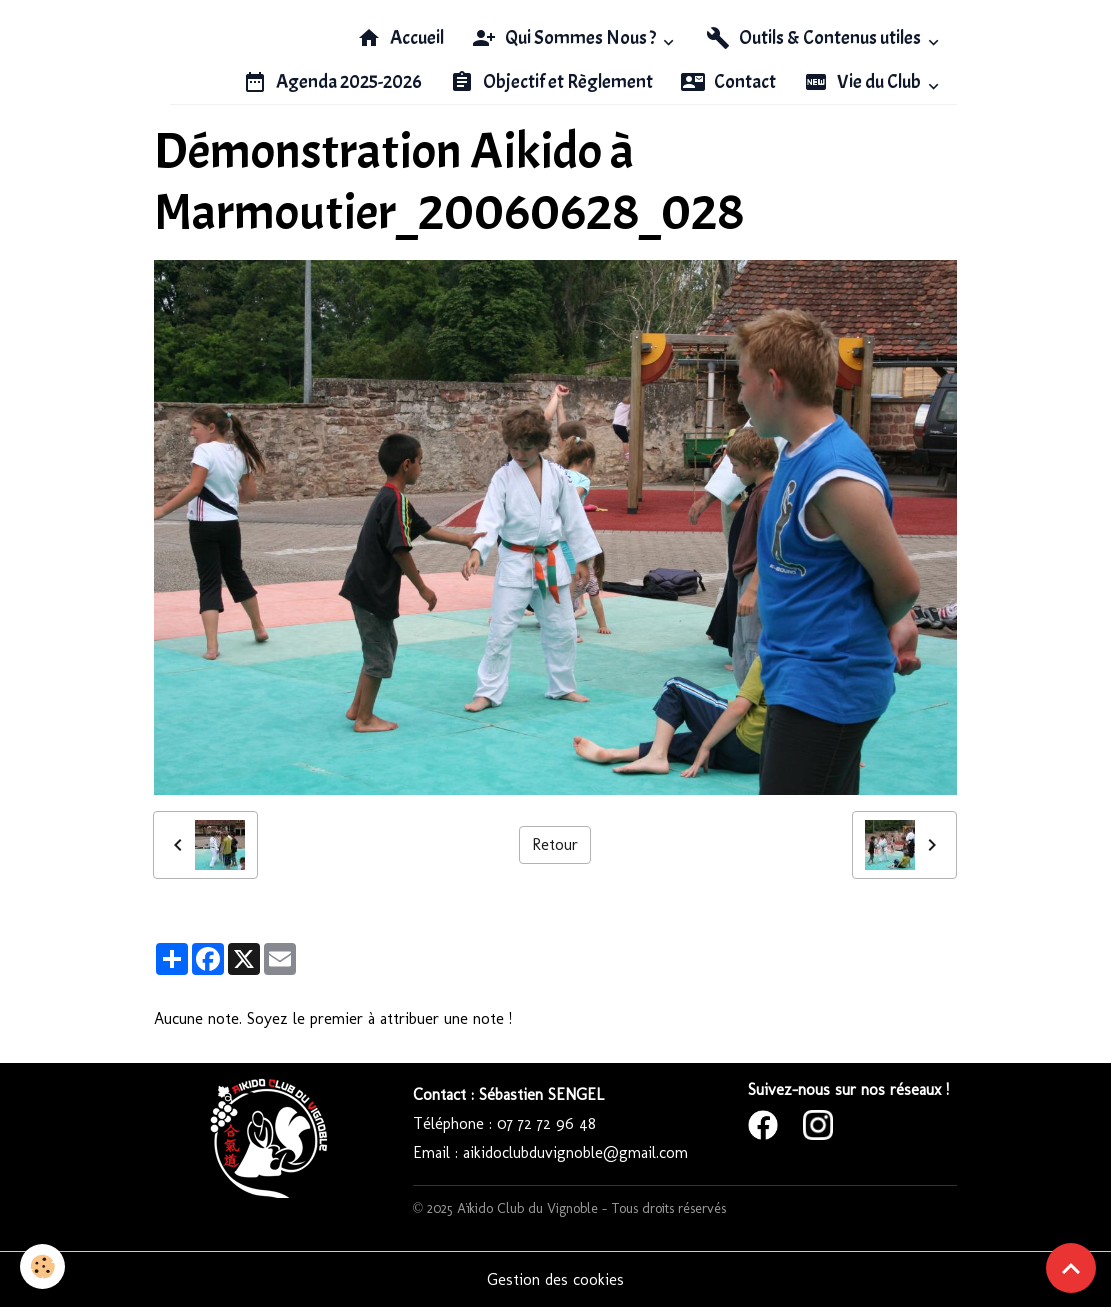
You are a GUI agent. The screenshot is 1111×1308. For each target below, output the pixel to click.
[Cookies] (42, 1266)
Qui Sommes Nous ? (565, 38)
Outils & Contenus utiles (815, 38)
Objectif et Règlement (551, 82)
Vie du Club (864, 82)
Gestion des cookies (555, 1279)
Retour (555, 844)
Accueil (400, 38)
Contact (728, 82)
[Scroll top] (1071, 1268)
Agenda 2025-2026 (332, 82)
